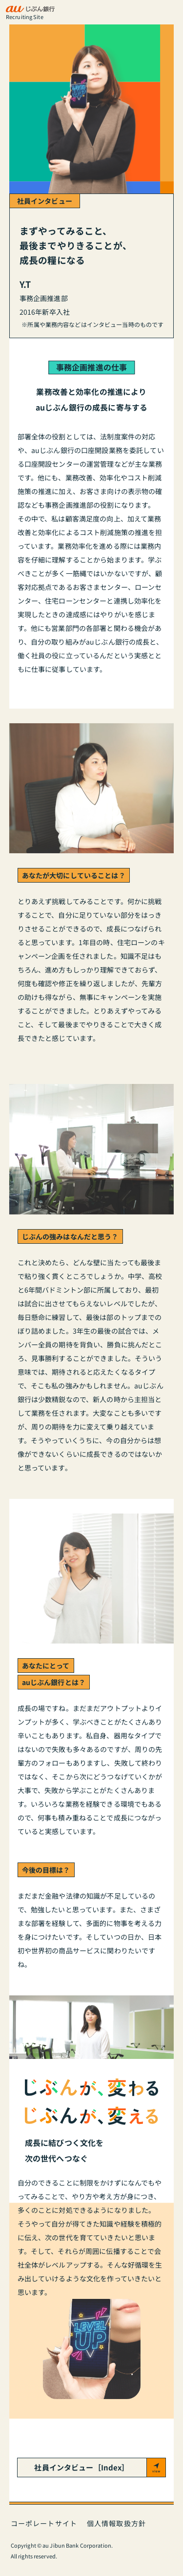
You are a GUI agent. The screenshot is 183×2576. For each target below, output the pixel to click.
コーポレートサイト (44, 2523)
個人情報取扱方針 (116, 2523)
